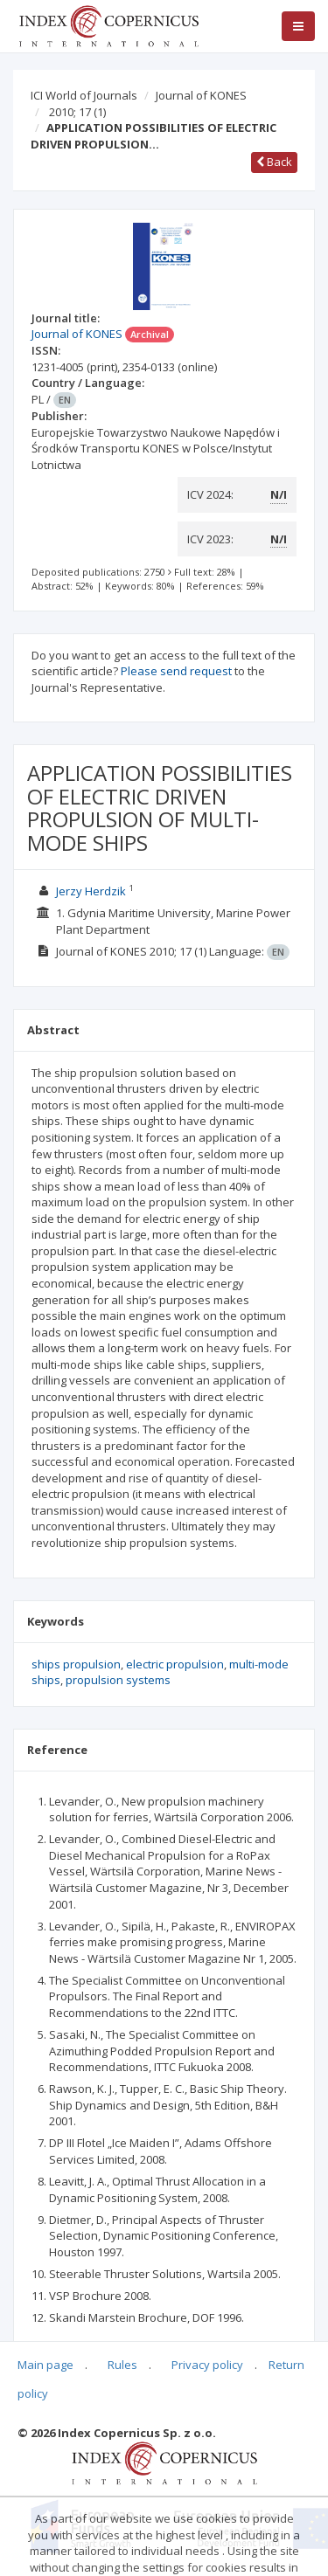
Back (274, 161)
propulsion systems (118, 1680)
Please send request (176, 671)
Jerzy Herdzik (91, 891)
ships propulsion (76, 1664)
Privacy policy (207, 2364)
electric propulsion (175, 1664)
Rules (122, 2364)
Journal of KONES (201, 95)
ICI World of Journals (84, 95)
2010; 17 (77, 112)
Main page (45, 2364)
